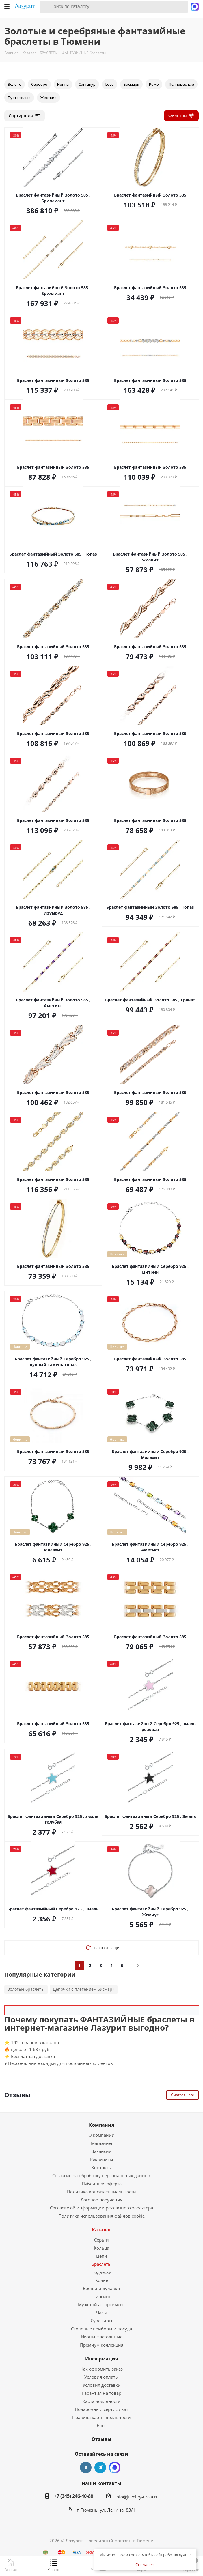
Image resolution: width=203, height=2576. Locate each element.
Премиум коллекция (101, 2345)
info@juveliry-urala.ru (137, 2497)
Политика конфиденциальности (101, 2191)
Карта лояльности (102, 2401)
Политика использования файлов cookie (101, 2216)
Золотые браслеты (26, 1989)
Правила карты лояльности (101, 2417)
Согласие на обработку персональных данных (101, 2175)
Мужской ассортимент (101, 2304)
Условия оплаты (101, 2377)
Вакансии (101, 2151)
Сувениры (101, 2320)
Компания (101, 2125)
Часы (101, 2312)
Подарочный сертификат (101, 2409)
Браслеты (101, 2264)
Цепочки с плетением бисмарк (83, 1989)
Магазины (101, 2143)
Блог (101, 2425)
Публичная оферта (102, 2183)
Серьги (101, 2240)
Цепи (101, 2256)
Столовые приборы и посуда (101, 2329)
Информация (101, 2359)
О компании (101, 2135)
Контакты (102, 2167)
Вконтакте (86, 2467)
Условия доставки (102, 2385)
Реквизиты (101, 2159)
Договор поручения (101, 2200)
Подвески (101, 2272)
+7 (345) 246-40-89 (73, 2496)
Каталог (101, 2230)
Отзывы (101, 2439)
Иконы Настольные (101, 2337)
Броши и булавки (101, 2288)
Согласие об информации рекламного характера (101, 2208)
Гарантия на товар (101, 2393)
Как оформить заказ (102, 2369)
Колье (101, 2280)
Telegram (100, 2467)
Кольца (101, 2248)
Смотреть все (182, 2094)
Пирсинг (101, 2296)
